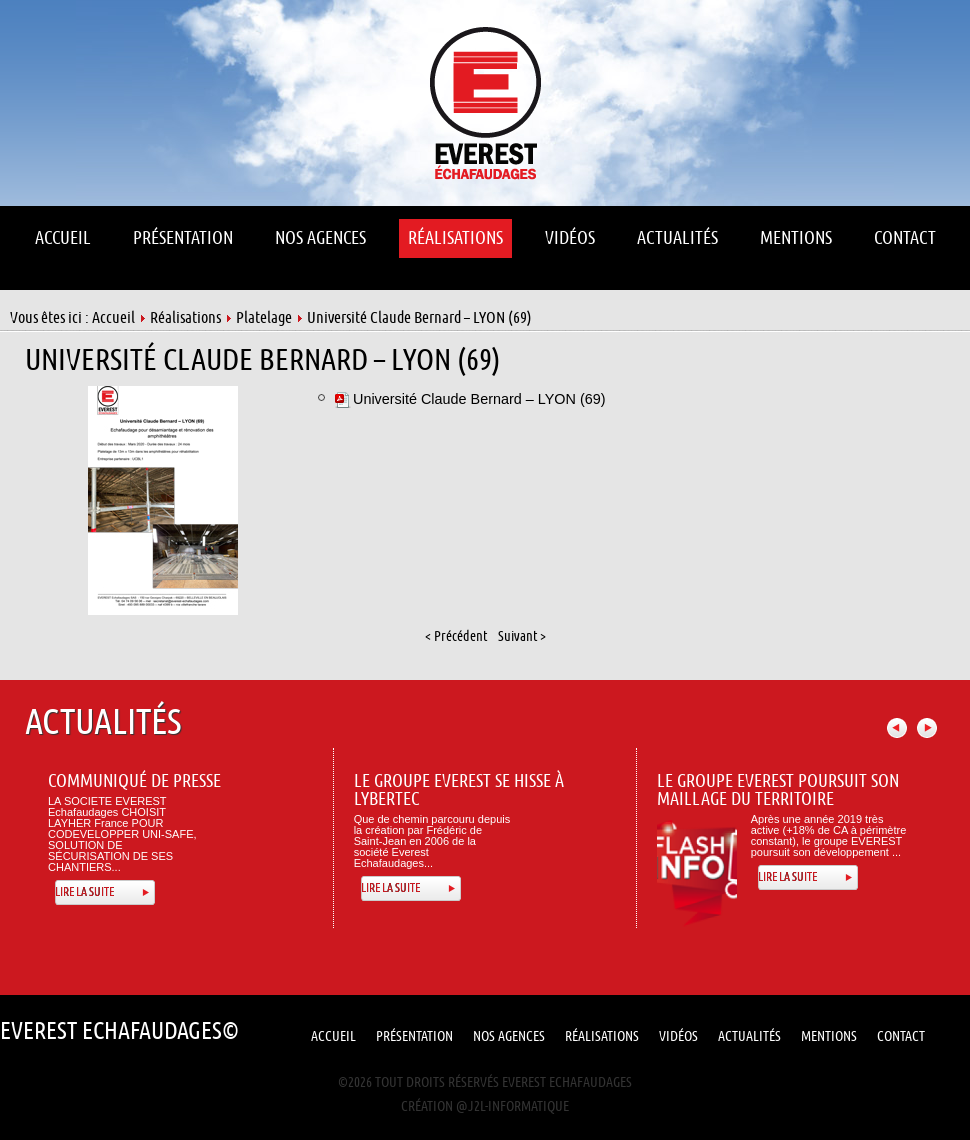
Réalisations (185, 318)
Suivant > (522, 636)
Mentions (829, 1036)
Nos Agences (509, 1036)
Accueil (113, 318)
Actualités (749, 1036)
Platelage (264, 318)
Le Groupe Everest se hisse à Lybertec (459, 790)
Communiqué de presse (134, 781)
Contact (901, 1036)
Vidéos (678, 1036)
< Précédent (456, 636)
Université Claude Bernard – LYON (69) (263, 360)
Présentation (414, 1036)
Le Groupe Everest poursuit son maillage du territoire (778, 790)
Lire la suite (84, 892)
